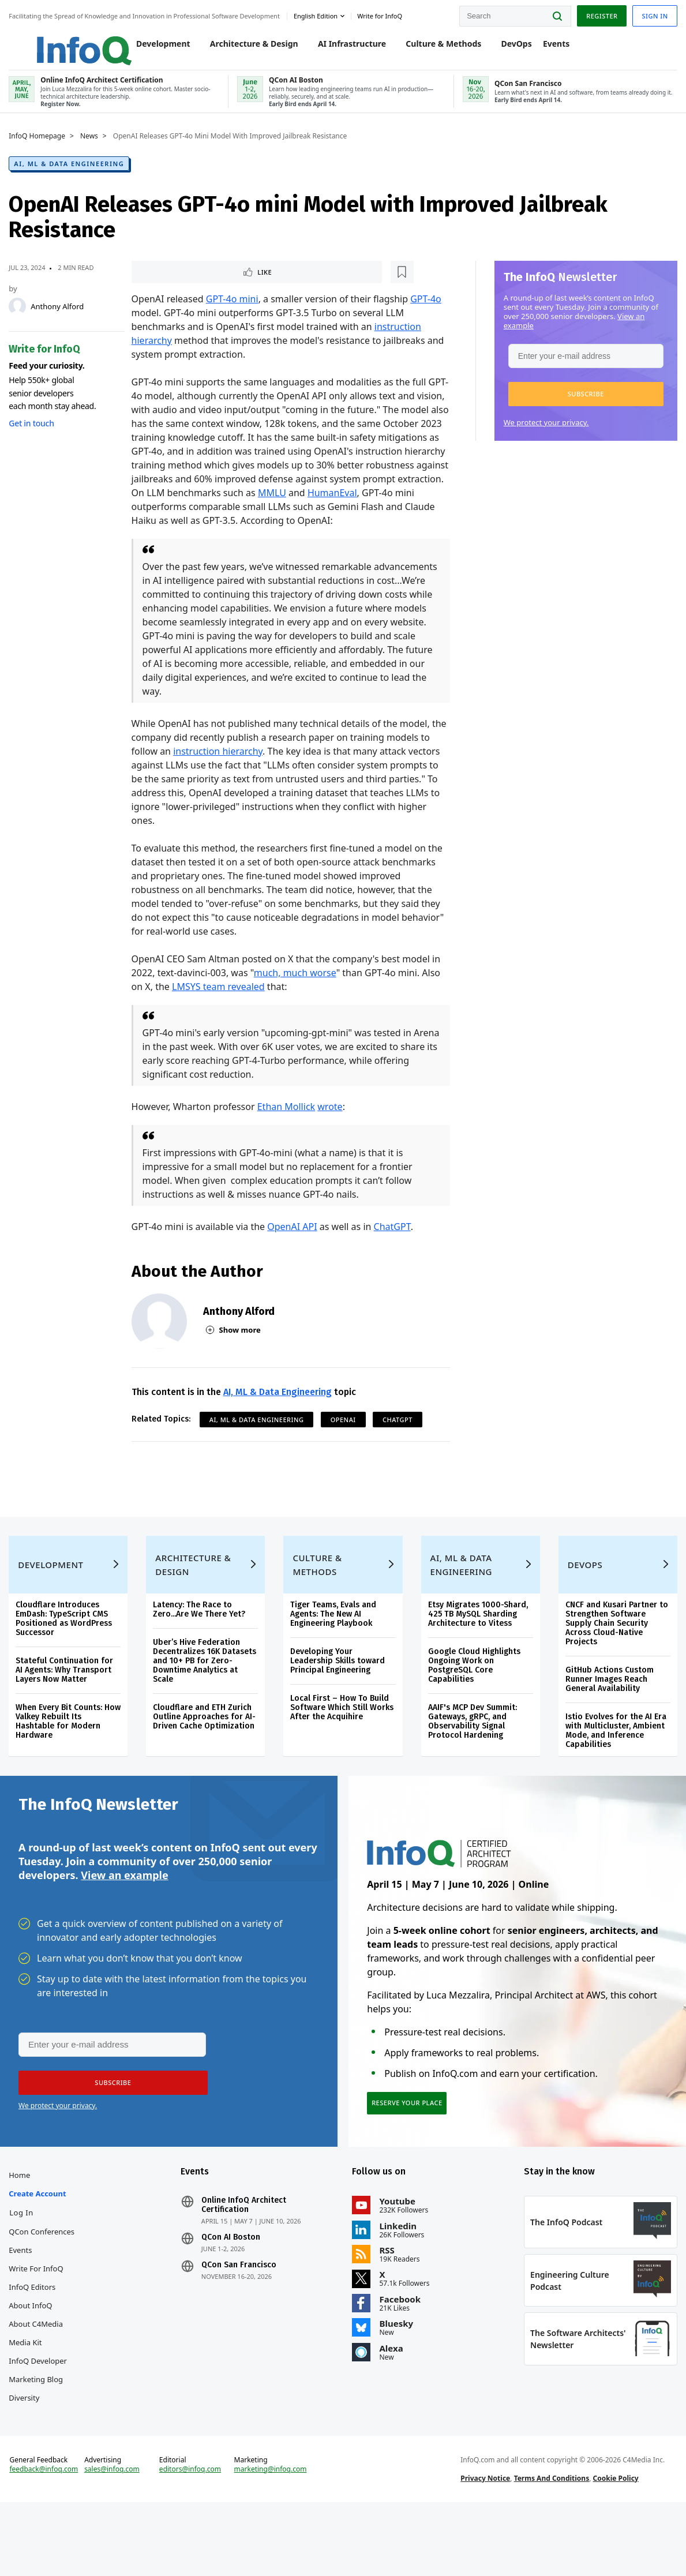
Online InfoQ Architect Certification (245, 2254)
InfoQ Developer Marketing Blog (41, 2419)
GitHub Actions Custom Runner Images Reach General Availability (608, 1710)
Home (22, 2224)
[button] (583, 406)
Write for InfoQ (39, 2317)
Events (544, 47)
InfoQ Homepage (40, 148)
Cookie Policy (615, 2543)
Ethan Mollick (287, 1120)
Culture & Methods (432, 47)
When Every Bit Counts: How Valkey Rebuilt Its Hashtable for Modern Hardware (61, 1752)
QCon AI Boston (232, 2286)
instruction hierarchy (219, 765)
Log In (24, 2261)
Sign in (652, 13)
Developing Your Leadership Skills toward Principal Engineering (338, 1691)
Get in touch (34, 435)
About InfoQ (33, 2354)
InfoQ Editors (35, 2336)
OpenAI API (293, 1240)
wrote (330, 1120)
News (92, 148)
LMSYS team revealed (219, 1000)
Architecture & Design (242, 47)
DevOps (504, 47)
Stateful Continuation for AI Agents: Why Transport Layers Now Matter (67, 1700)
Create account (40, 2242)
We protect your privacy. (543, 434)
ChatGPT (392, 1240)
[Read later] (200, 285)
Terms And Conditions (550, 2543)
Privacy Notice (484, 2543)
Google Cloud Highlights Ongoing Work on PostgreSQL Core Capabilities (474, 1696)
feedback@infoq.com (46, 2534)
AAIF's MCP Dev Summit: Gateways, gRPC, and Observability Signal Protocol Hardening (472, 1752)
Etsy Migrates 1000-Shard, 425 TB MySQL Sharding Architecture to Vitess (477, 1644)
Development (151, 47)
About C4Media (39, 2373)
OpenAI (344, 1433)
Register (598, 13)
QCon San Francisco (240, 2314)
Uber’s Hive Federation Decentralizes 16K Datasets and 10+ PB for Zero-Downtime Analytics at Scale (206, 1691)
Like (163, 284)
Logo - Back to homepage (59, 41)
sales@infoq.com (114, 2534)
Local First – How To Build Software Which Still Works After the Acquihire (342, 1738)
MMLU (389, 506)
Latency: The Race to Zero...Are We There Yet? (201, 1639)
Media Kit (28, 2391)
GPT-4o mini (233, 312)
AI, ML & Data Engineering (72, 175)
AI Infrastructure (340, 47)
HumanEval (157, 520)
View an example (124, 1914)
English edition (318, 13)
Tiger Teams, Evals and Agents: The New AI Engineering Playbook (334, 1644)
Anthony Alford (60, 318)
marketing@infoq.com (271, 2534)
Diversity (27, 2447)
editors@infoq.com (192, 2534)
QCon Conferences (44, 2280)
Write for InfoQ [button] (382, 13)
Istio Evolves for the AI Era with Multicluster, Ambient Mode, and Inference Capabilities (614, 1761)
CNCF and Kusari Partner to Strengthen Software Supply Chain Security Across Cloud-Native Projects (615, 1653)
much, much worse (295, 986)
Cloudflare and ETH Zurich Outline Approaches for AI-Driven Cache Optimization (206, 1747)
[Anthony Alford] (20, 318)
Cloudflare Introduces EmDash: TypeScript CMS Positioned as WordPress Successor (66, 1649)
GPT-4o (427, 312)
